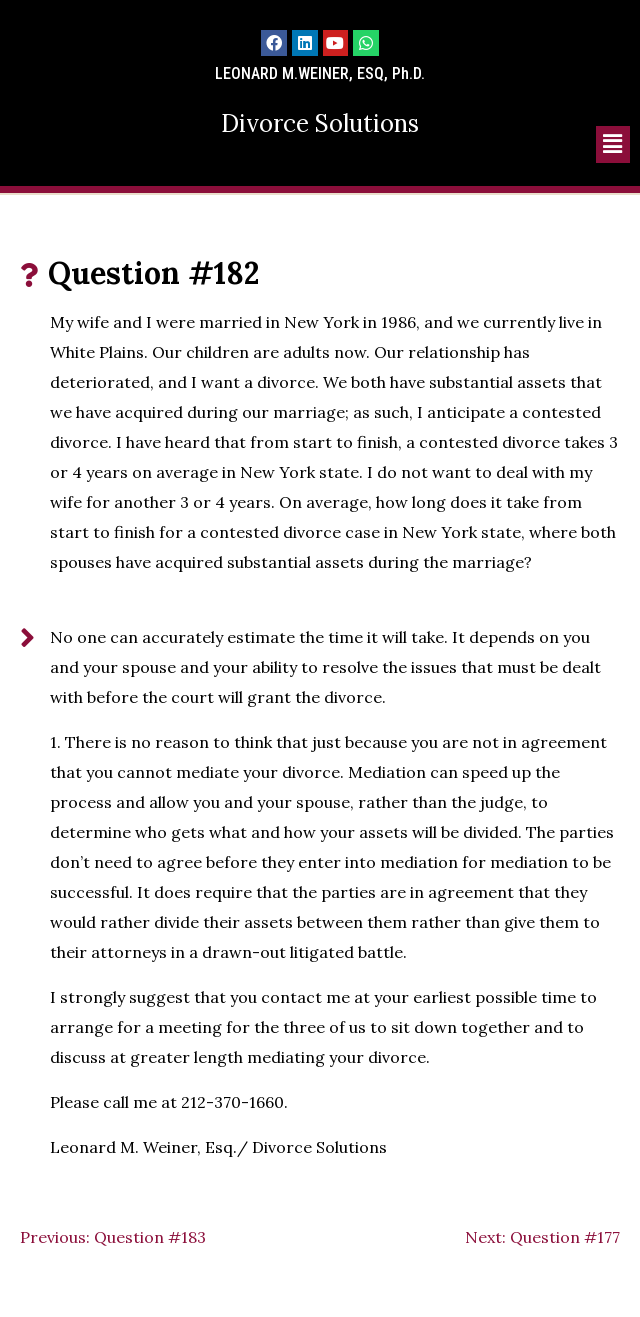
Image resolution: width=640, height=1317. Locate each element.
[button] (613, 144)
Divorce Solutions (320, 123)
